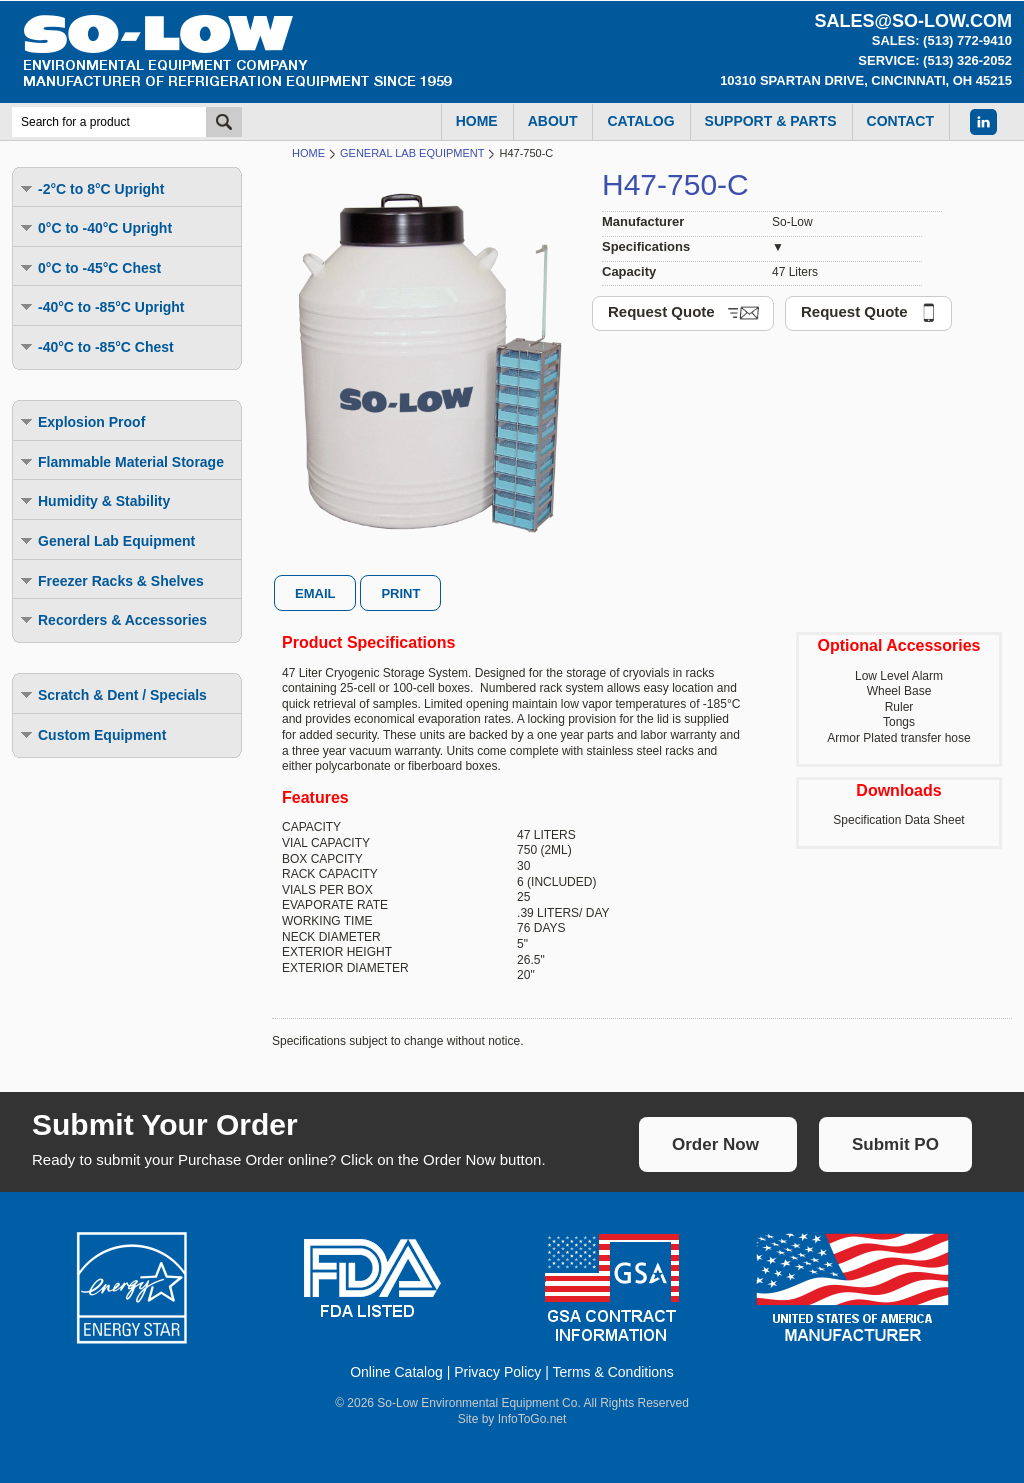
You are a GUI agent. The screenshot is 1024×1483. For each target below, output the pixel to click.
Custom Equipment (92, 734)
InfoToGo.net (532, 1419)
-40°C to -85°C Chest (96, 346)
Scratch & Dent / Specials (112, 694)
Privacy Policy (497, 1372)
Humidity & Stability (94, 500)
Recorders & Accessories (112, 619)
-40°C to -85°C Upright (101, 306)
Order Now (715, 1144)
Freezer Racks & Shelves (111, 580)
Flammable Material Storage (121, 461)
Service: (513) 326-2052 (935, 60)
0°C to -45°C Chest (89, 267)
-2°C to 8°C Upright (91, 188)
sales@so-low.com (913, 21)
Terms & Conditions (612, 1372)
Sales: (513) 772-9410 (942, 40)
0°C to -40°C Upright (95, 227)
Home (308, 153)
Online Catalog (396, 1372)
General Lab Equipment (106, 540)
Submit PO (895, 1144)
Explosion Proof (81, 421)
